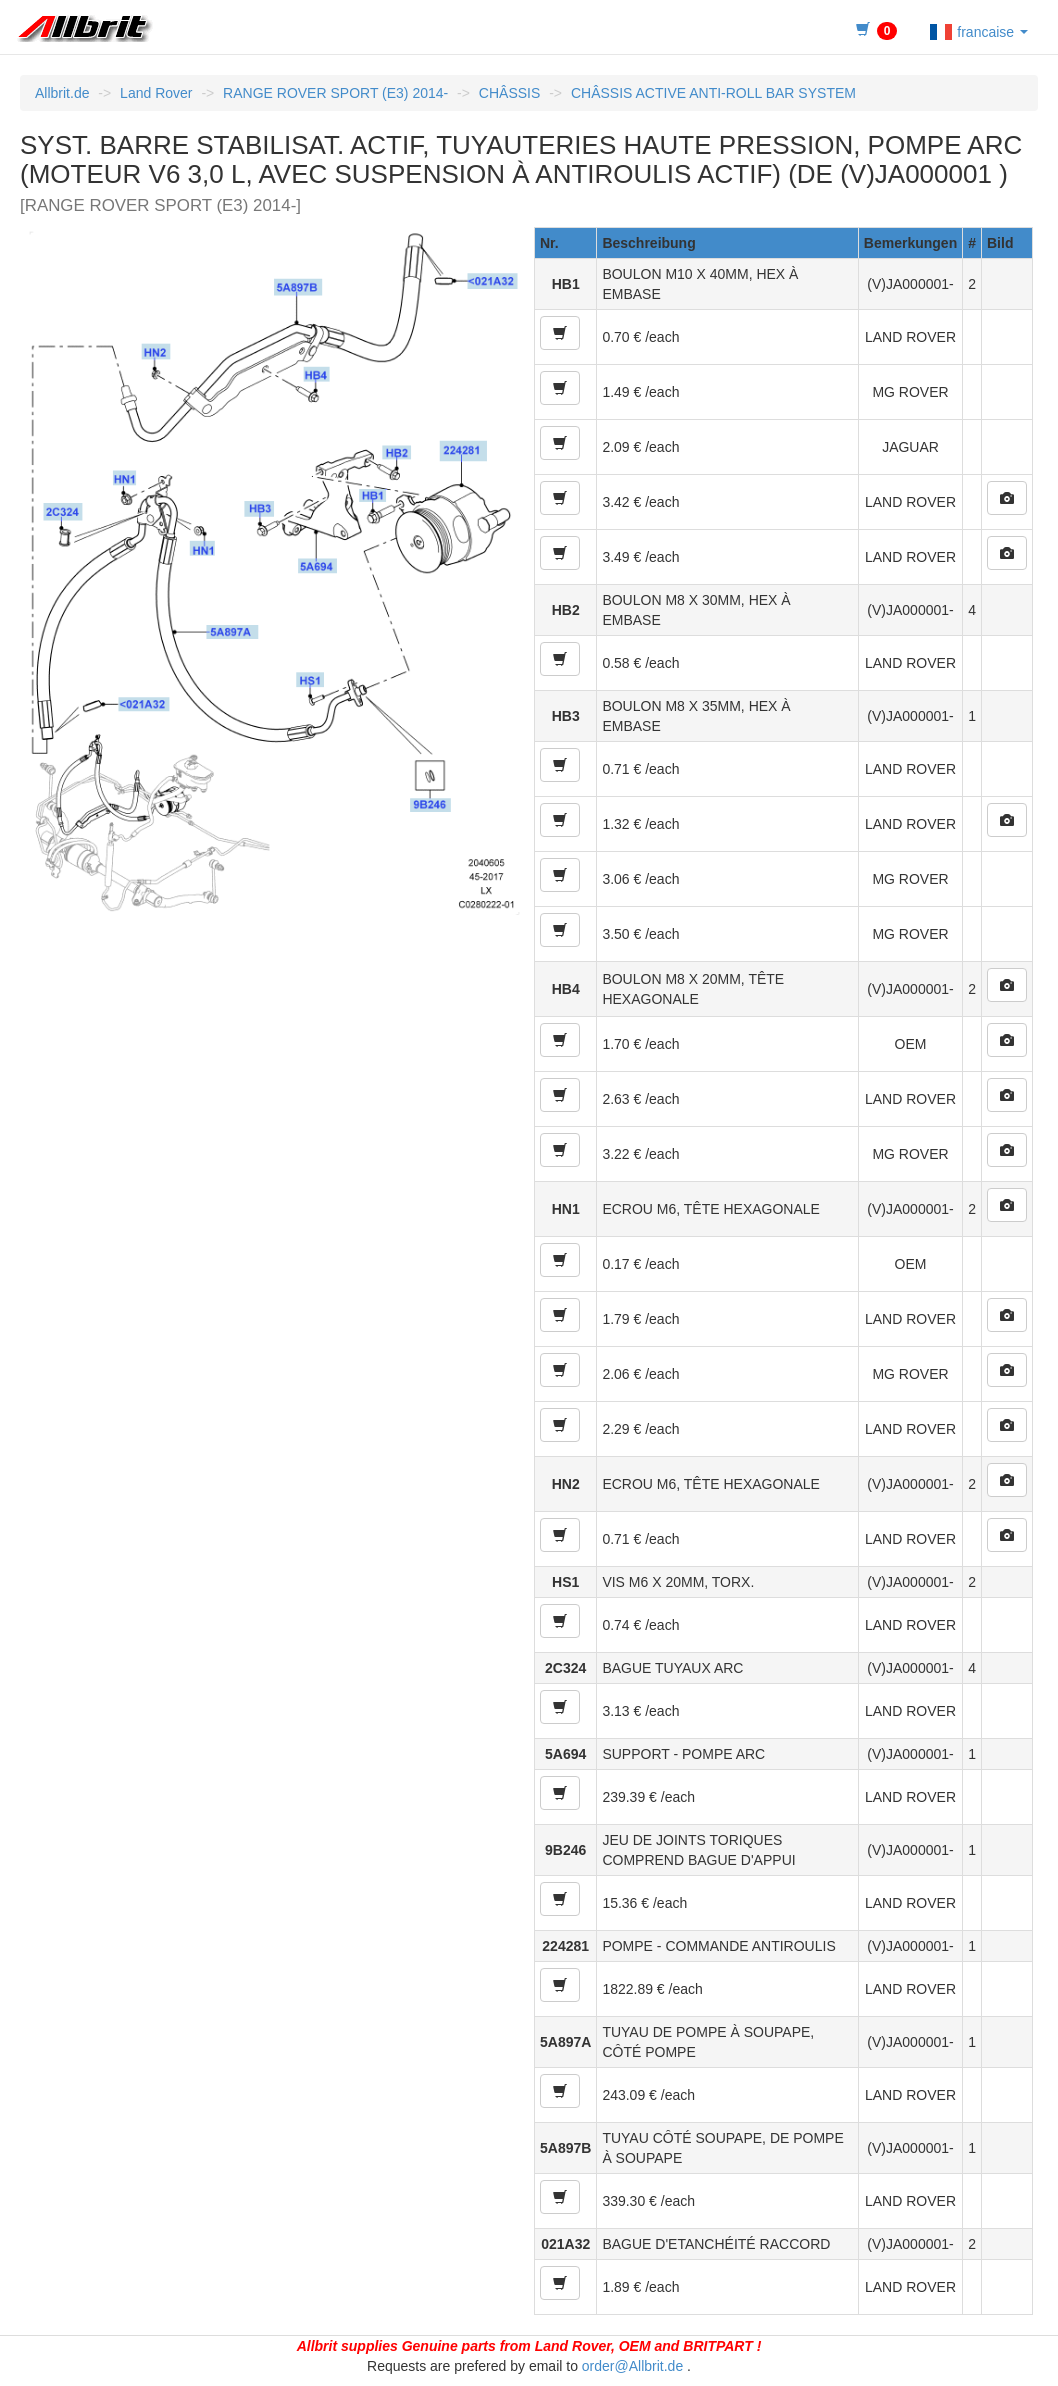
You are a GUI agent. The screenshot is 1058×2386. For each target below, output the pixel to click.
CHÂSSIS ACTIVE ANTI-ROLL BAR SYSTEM (713, 93)
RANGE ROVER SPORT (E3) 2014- (335, 93)
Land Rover (156, 93)
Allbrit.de (62, 93)
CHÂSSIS (509, 93)
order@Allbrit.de (632, 2366)
